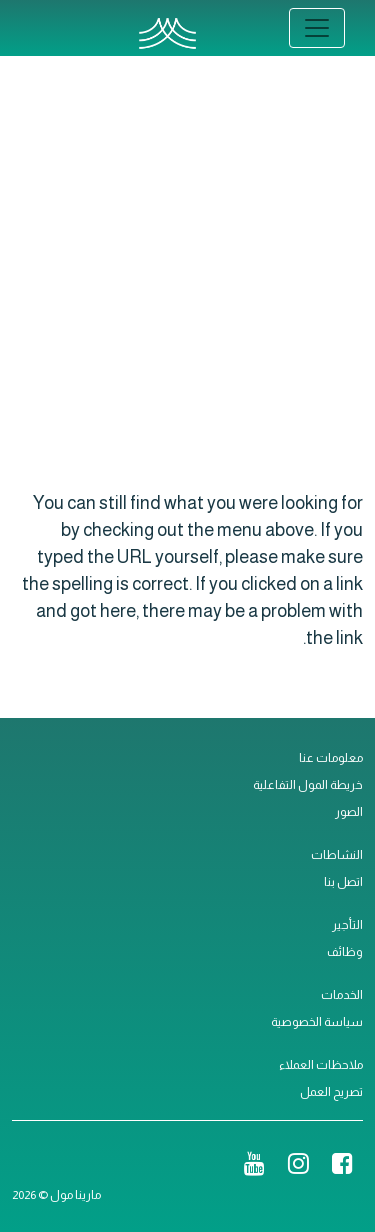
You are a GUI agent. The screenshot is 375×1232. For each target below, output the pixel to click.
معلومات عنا (331, 758)
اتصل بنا (343, 882)
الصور (349, 812)
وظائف (345, 952)
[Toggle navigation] (317, 28)
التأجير (347, 925)
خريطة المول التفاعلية (308, 785)
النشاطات (337, 855)
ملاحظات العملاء (321, 1065)
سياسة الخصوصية (317, 1022)
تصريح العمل (331, 1092)
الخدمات (342, 995)
